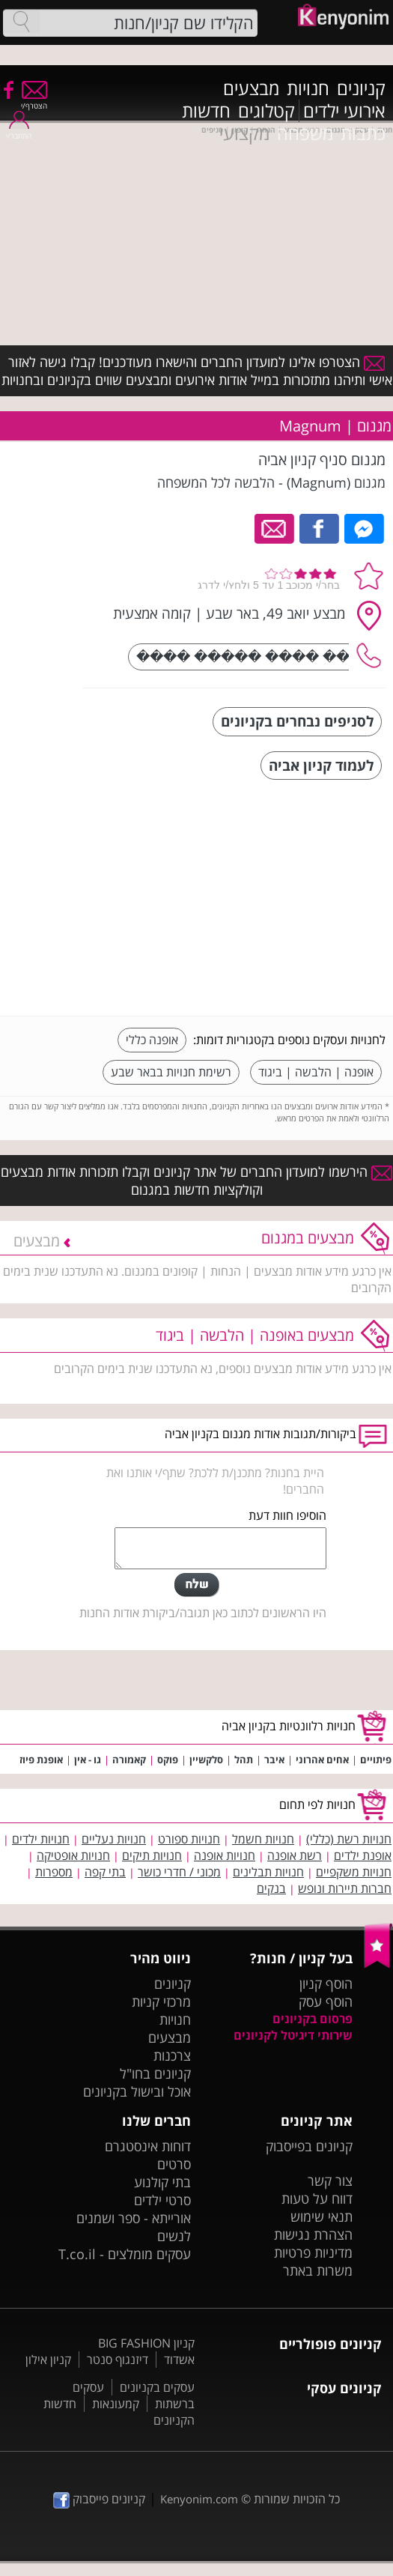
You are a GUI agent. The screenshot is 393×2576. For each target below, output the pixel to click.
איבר (274, 1759)
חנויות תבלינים (268, 1872)
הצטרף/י (34, 101)
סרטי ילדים (162, 2200)
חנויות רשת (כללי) (349, 1839)
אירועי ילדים (344, 111)
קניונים (361, 88)
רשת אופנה (294, 1855)
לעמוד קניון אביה (321, 765)
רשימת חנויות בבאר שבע (171, 1072)
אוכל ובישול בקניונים (137, 2091)
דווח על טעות (317, 2198)
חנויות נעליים (114, 1839)
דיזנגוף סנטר (117, 2359)
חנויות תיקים (152, 1855)
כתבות (363, 133)
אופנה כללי (152, 1039)
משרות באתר (318, 2270)
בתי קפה (105, 1872)
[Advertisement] (273, 899)
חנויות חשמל (263, 1839)
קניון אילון (48, 2359)
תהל (243, 1759)
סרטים (174, 2164)
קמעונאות (115, 2403)
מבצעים (251, 88)
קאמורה (129, 1759)
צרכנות (172, 2055)
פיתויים (376, 1759)
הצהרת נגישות (313, 2234)
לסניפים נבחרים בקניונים (297, 721)
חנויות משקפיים (354, 1872)
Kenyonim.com (199, 2498)
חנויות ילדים (41, 1839)
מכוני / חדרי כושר (179, 1872)
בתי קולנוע (162, 2182)
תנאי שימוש (321, 2216)
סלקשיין (206, 1759)
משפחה (305, 133)
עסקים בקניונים (157, 2387)
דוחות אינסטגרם (148, 2146)
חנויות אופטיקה (73, 1855)
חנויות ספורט (189, 1839)
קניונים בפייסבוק (309, 2146)
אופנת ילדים (363, 1855)
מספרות (54, 1872)
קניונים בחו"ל (155, 2073)
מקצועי (244, 133)
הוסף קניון (326, 1983)
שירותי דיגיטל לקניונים (293, 2035)
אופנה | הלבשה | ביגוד (316, 1072)
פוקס (167, 1759)
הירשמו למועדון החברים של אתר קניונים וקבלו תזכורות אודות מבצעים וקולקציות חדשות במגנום (196, 1180)
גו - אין (87, 1759)
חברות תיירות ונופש (345, 1888)
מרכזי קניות (161, 2001)
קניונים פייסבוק (99, 2499)
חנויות (308, 88)
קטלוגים (266, 111)
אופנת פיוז (41, 1759)
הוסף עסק (326, 2001)
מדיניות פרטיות (313, 2252)
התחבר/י (18, 131)
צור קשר (330, 2180)
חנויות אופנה (224, 1855)
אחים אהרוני (322, 1759)
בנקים (271, 1888)
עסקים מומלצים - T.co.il (124, 2254)
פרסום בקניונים (312, 2018)
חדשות (206, 111)
